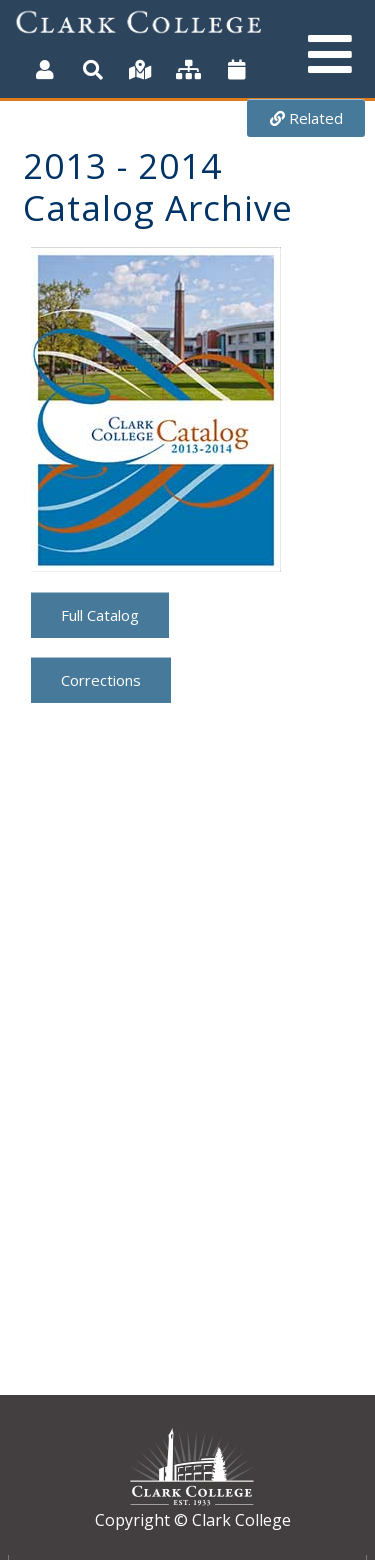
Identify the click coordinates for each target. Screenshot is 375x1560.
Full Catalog (100, 615)
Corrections (101, 680)
